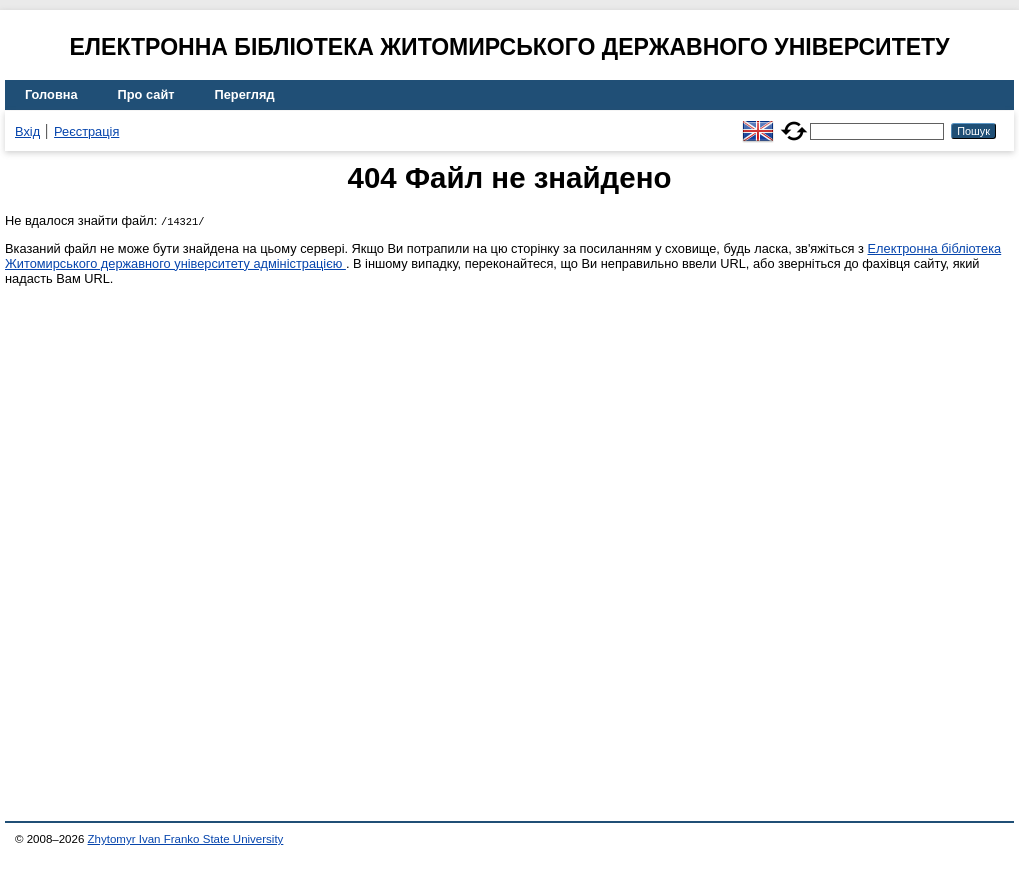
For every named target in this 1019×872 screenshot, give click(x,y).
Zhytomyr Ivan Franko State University (186, 839)
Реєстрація (86, 131)
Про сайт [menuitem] (146, 94)
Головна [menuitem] (51, 94)
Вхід (27, 131)
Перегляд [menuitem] (245, 94)
